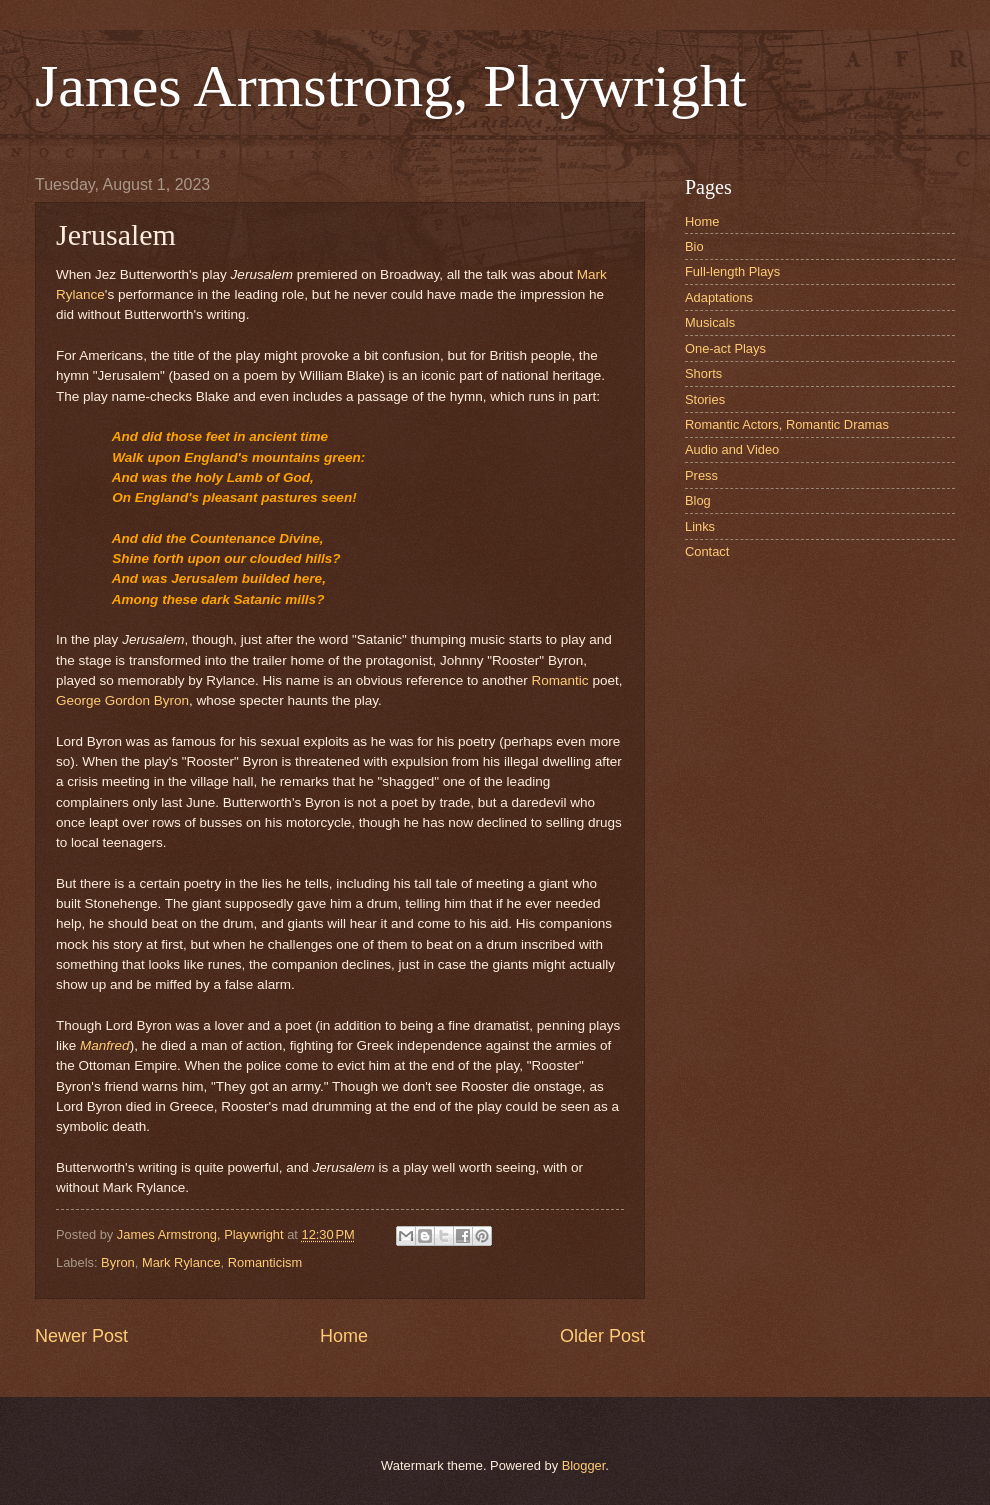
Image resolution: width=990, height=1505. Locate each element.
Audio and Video (732, 449)
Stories (705, 399)
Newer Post (81, 1336)
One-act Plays (725, 348)
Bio (694, 246)
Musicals (710, 322)
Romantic (560, 680)
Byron (118, 1262)
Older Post (602, 1336)
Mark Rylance (181, 1262)
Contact (707, 551)
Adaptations (719, 297)
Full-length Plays (732, 271)
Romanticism (265, 1262)
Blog (698, 500)
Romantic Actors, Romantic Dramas (787, 424)
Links (700, 526)
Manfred (105, 1045)
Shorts (703, 373)
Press (701, 475)
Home (344, 1336)
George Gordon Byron (122, 700)
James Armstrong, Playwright (391, 86)
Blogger (584, 1465)
